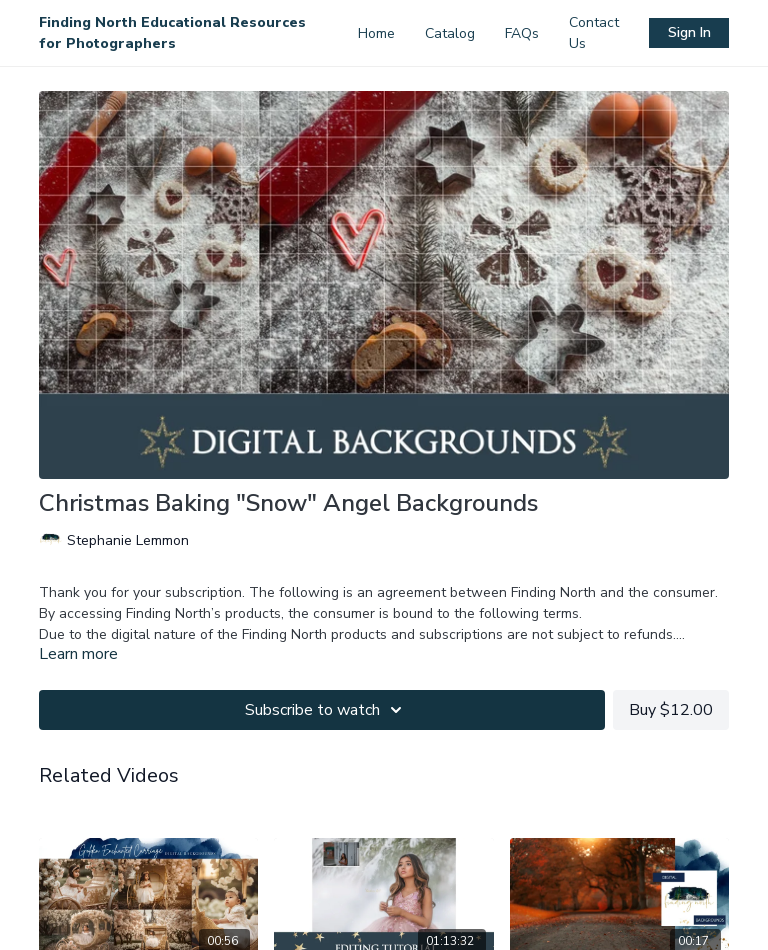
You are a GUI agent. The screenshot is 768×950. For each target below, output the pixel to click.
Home (376, 33)
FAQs (522, 33)
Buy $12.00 (671, 710)
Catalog (450, 33)
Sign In (689, 32)
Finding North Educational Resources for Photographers (172, 33)
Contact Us (594, 33)
